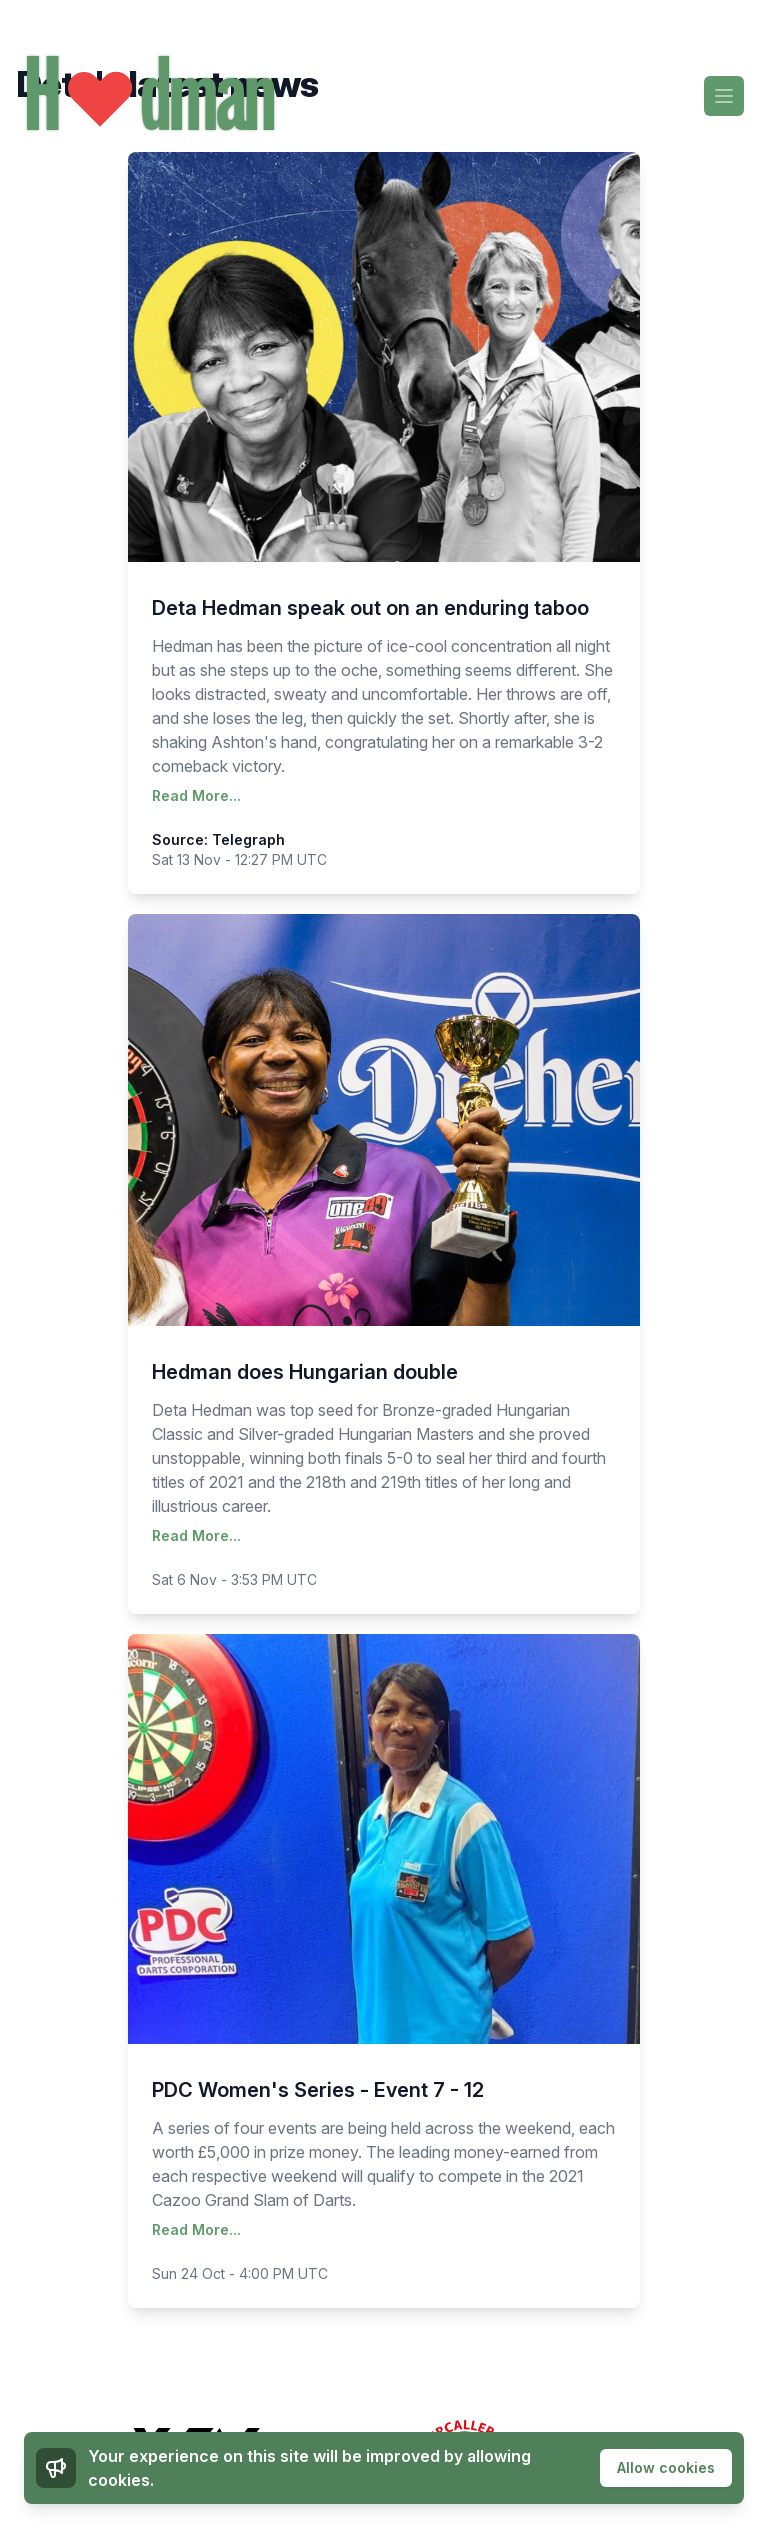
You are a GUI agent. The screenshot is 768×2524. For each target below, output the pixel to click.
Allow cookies (666, 2467)
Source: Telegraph (218, 839)
